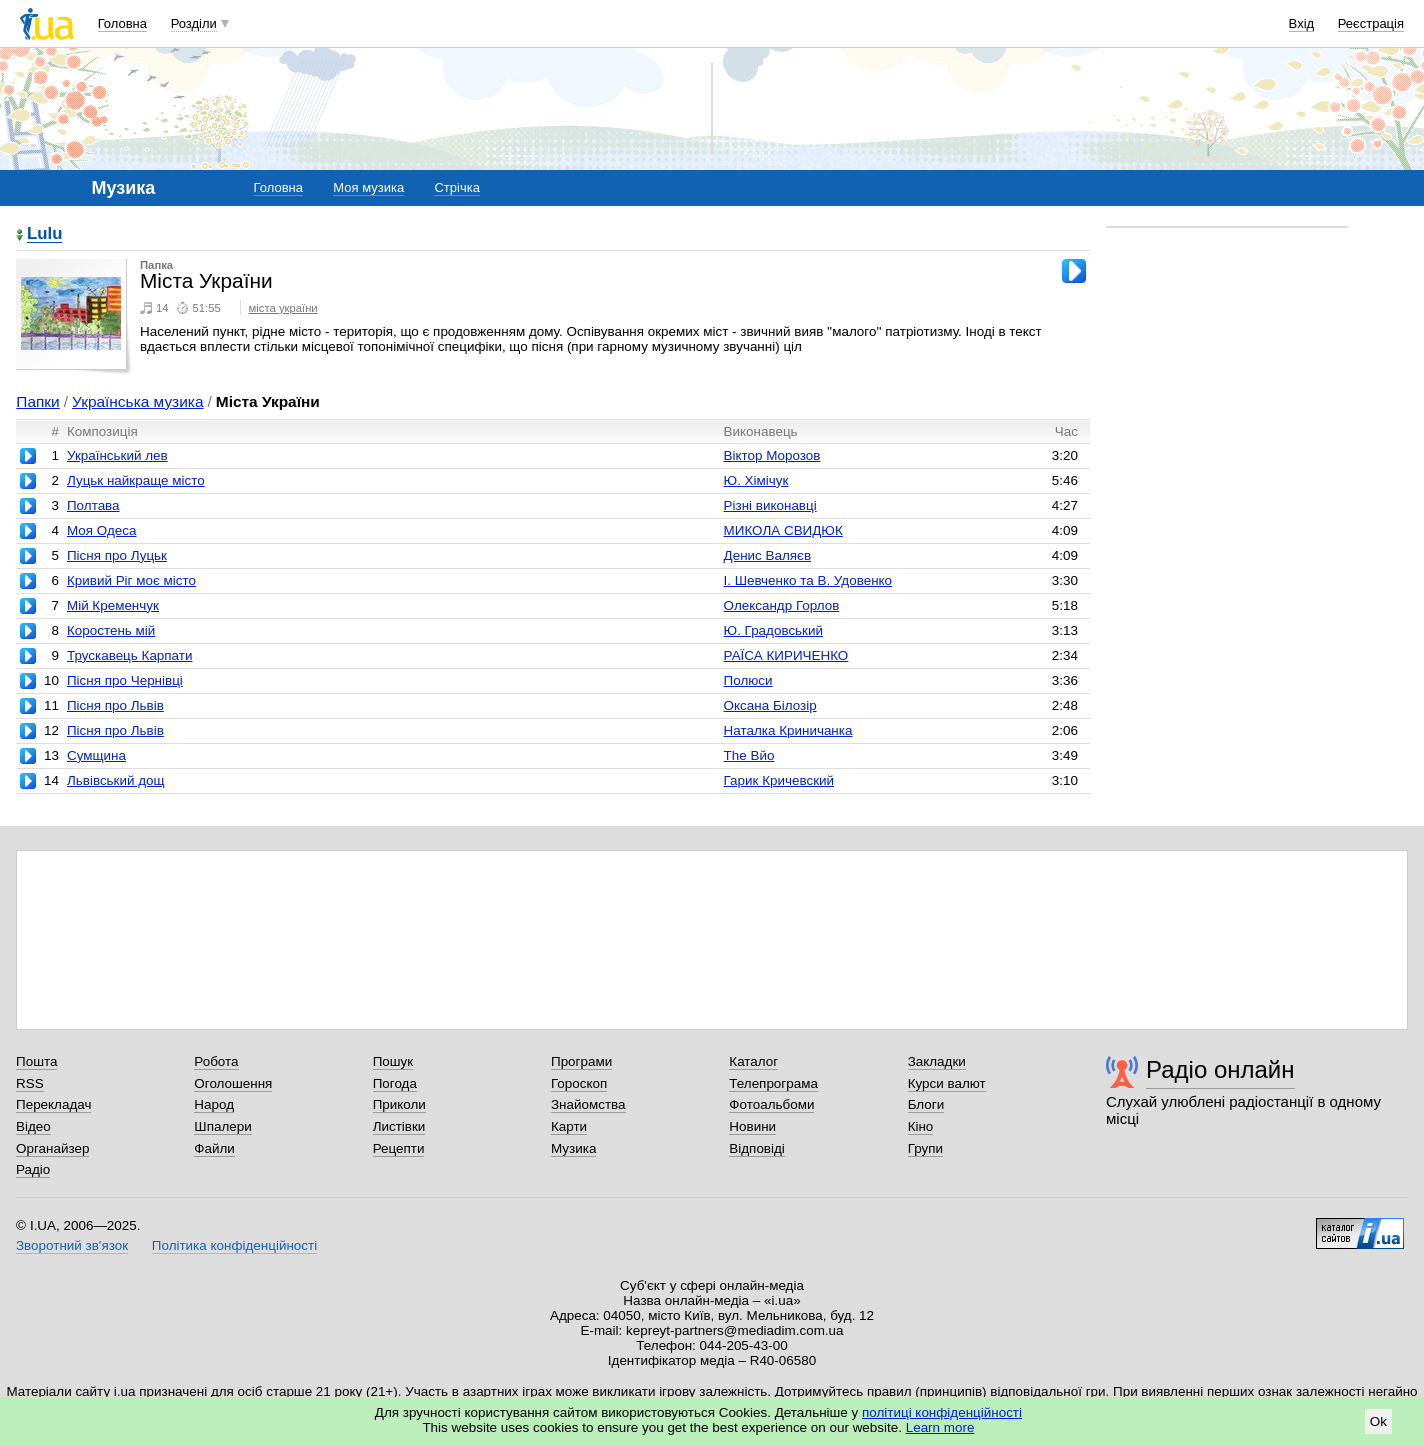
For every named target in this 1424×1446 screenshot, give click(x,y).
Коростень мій (111, 630)
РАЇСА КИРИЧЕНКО (786, 655)
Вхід (1302, 23)
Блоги (926, 1104)
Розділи (194, 23)
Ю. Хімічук (756, 480)
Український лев (117, 455)
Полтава (93, 505)
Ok (1378, 1421)
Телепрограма (773, 1083)
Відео (33, 1126)
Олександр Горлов (782, 605)
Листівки (399, 1126)
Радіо (33, 1169)
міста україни (283, 308)
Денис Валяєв (768, 555)
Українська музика (137, 401)
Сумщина (96, 755)
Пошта (36, 1061)
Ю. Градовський (773, 630)
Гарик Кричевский (779, 780)
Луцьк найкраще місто (136, 480)
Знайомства (588, 1104)
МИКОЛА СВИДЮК (783, 530)
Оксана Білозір (770, 705)
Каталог (753, 1061)
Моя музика (368, 187)
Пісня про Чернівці (125, 680)
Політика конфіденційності (234, 1245)
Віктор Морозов (772, 455)
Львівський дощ (116, 780)
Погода (395, 1083)
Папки (37, 401)
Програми (581, 1061)
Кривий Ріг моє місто (131, 580)
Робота (216, 1061)
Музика (573, 1148)
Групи (925, 1148)
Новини (752, 1126)
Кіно (921, 1126)
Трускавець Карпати (130, 655)
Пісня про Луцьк (117, 555)
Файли (214, 1148)
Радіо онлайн (1220, 1069)
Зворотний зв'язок (72, 1245)
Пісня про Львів (115, 705)
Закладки (937, 1061)
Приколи (399, 1104)
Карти (569, 1126)
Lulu (44, 234)
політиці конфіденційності (942, 1412)
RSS (30, 1083)
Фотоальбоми (771, 1104)
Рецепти (399, 1148)
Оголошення (233, 1083)
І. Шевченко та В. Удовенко (808, 580)
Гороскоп (579, 1083)
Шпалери (222, 1126)
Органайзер (52, 1148)
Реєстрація (1371, 23)
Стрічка (456, 187)
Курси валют (947, 1083)
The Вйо (749, 755)
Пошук (393, 1061)
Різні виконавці (770, 505)
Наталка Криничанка (788, 730)
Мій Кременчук (113, 605)
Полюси (748, 680)
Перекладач (53, 1104)
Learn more (940, 1427)
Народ (214, 1104)
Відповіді (757, 1148)
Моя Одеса (102, 530)
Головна (122, 23)
